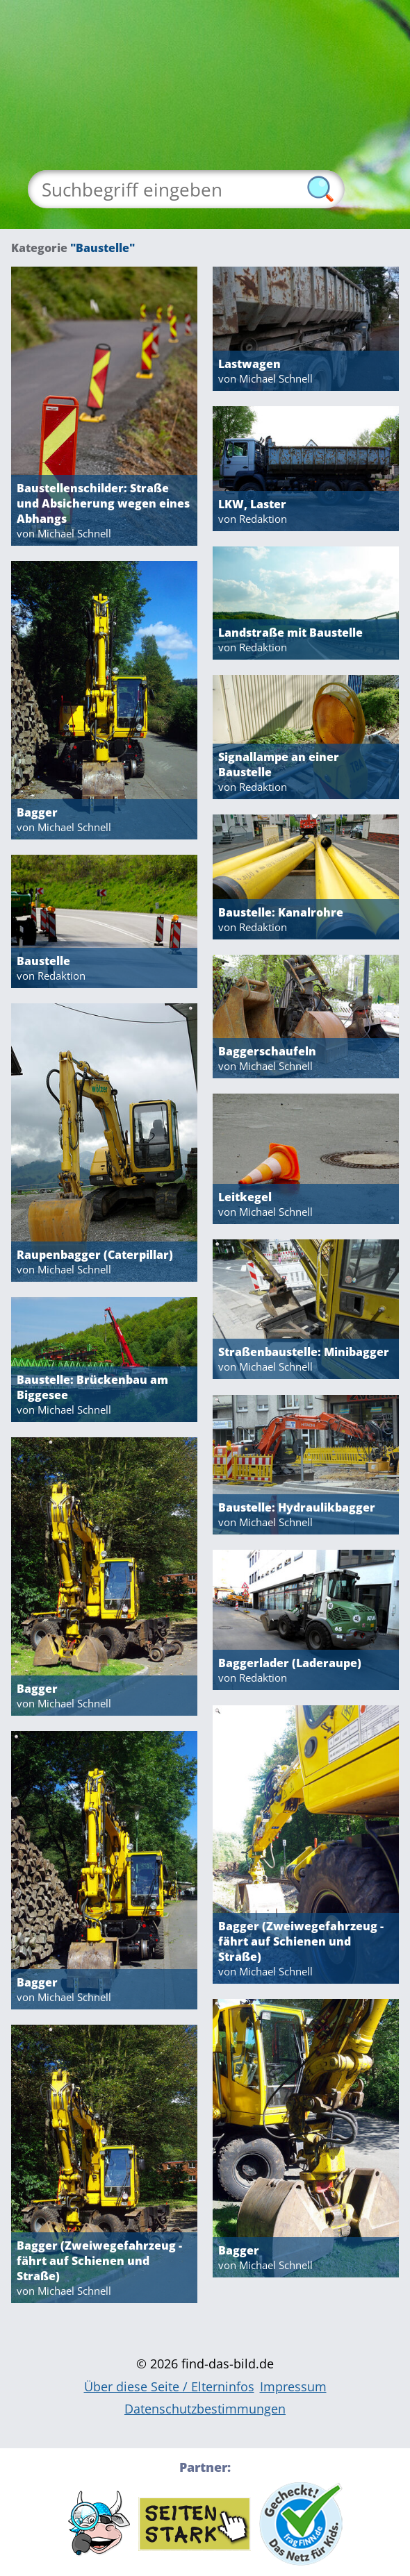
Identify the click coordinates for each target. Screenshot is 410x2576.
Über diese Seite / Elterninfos (169, 2386)
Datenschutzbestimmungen (205, 2408)
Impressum (293, 2386)
